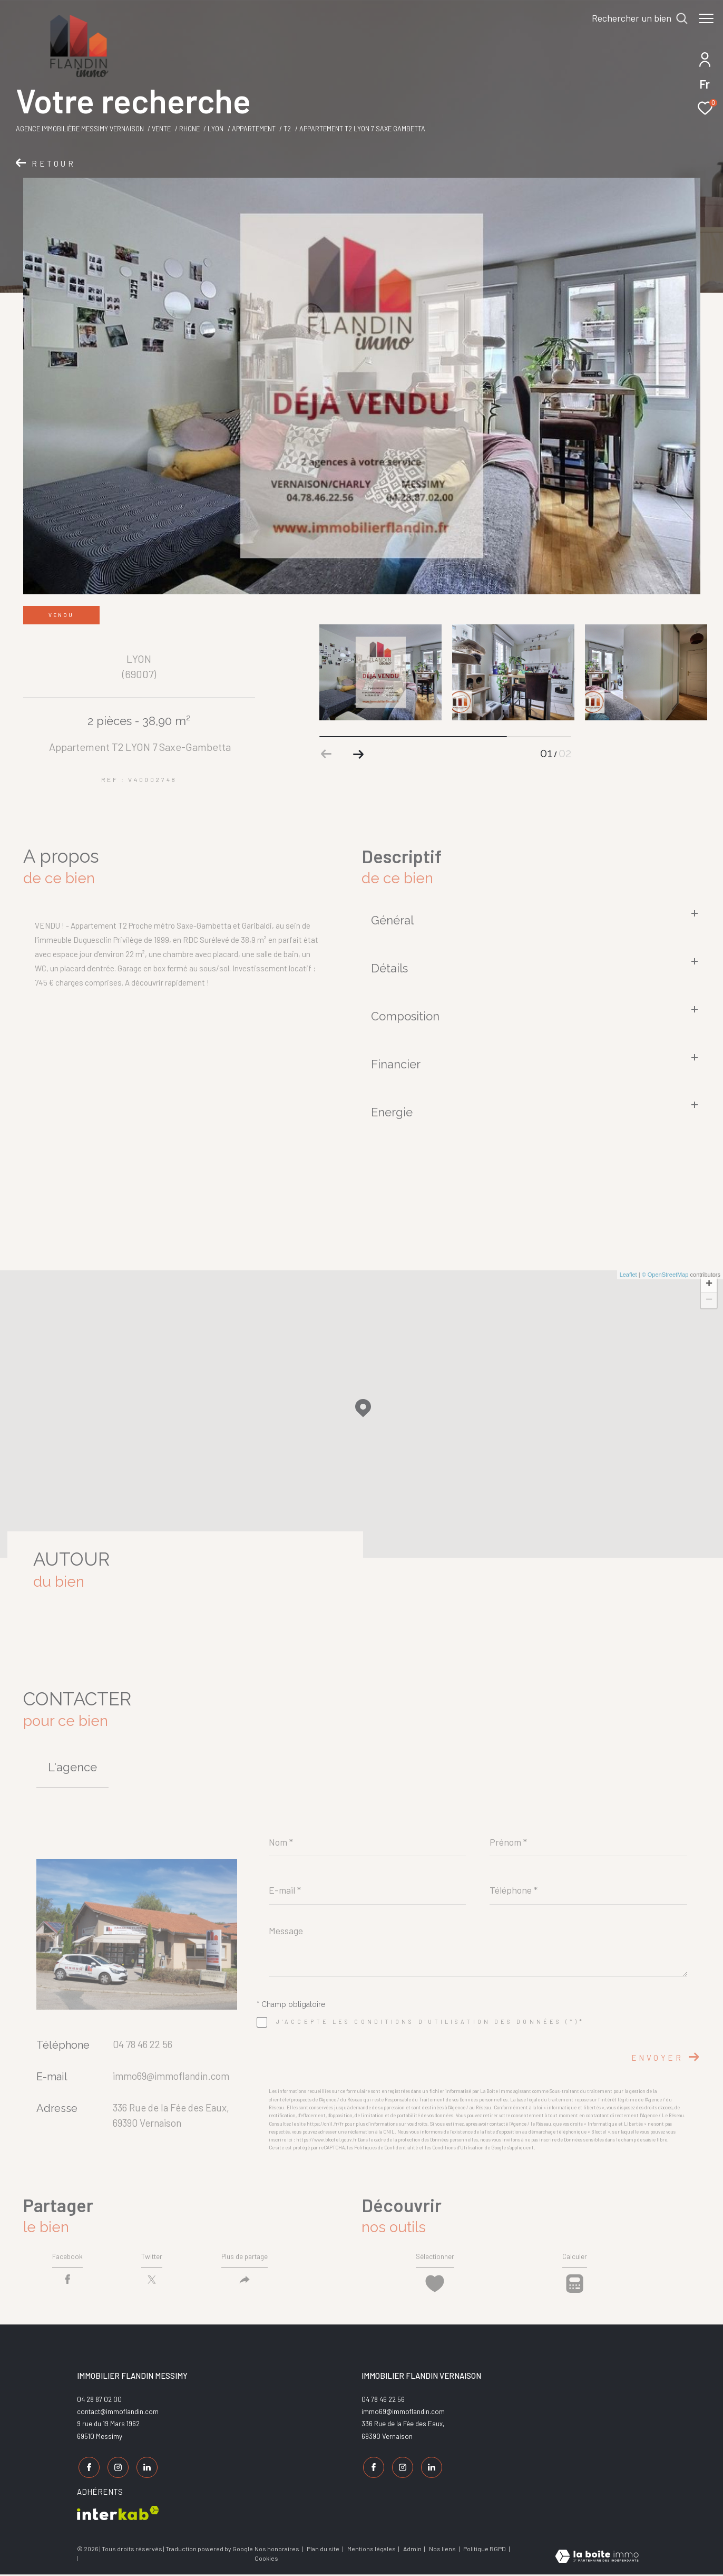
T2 (287, 128)
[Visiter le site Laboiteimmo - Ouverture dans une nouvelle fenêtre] (597, 2557)
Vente (161, 128)
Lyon (215, 128)
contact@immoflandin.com (118, 2417)
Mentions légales (372, 2549)
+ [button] (709, 1284)
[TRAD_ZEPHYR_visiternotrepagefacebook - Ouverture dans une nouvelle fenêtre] (87, 2471)
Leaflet (628, 1274)
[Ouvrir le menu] (706, 18)
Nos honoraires (277, 2549)
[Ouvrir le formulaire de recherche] (634, 18)
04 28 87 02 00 (99, 2404)
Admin (413, 2549)
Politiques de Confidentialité (386, 2147)
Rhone (189, 128)
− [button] (709, 1300)
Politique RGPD (484, 2549)
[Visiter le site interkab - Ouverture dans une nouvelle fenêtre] (118, 2514)
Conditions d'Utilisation (458, 2147)
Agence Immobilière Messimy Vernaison (80, 128)
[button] (358, 754)
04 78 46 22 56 (142, 2044)
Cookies (266, 2559)
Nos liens (443, 2549)
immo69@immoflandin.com (171, 2076)
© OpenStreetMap (665, 1274)
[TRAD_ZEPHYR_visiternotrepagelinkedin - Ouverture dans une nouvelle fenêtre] (145, 2471)
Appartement (254, 128)
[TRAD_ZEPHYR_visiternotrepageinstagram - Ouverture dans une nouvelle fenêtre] (116, 2471)
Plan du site (323, 2549)
